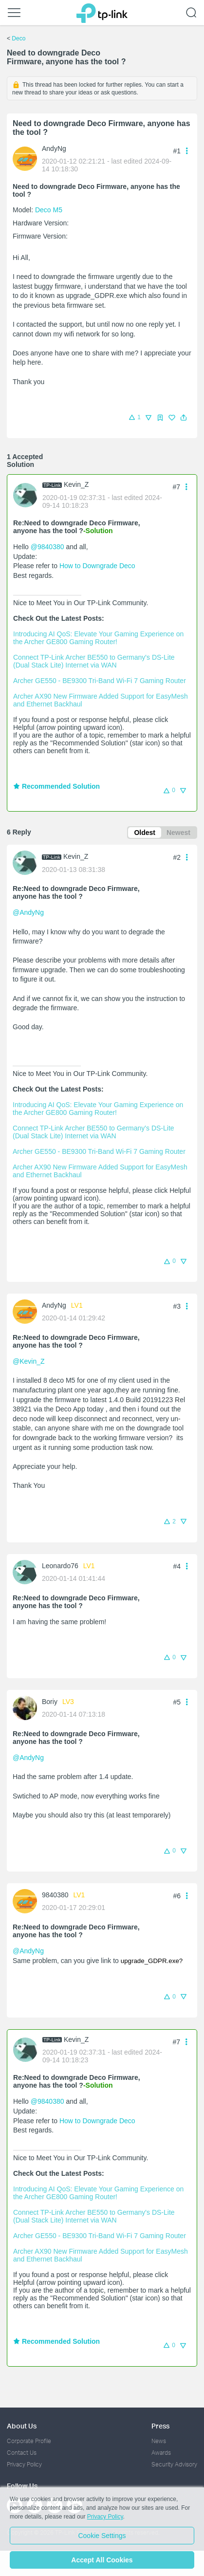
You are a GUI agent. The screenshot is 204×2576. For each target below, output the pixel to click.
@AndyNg (28, 912)
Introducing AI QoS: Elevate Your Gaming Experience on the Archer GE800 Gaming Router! (99, 638)
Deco (18, 38)
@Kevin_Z (29, 1361)
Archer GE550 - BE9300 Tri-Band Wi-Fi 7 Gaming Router (99, 681)
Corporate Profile (29, 2441)
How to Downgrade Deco (97, 566)
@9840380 (47, 547)
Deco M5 (48, 210)
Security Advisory (174, 2464)
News (158, 2441)
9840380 (55, 1895)
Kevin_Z (76, 484)
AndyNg (54, 148)
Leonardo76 (60, 1566)
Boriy (49, 1701)
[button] (183, 418)
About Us (22, 2426)
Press (160, 2426)
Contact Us (22, 2452)
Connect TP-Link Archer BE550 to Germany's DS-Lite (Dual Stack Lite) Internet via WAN (94, 661)
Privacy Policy (24, 2464)
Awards (161, 2452)
